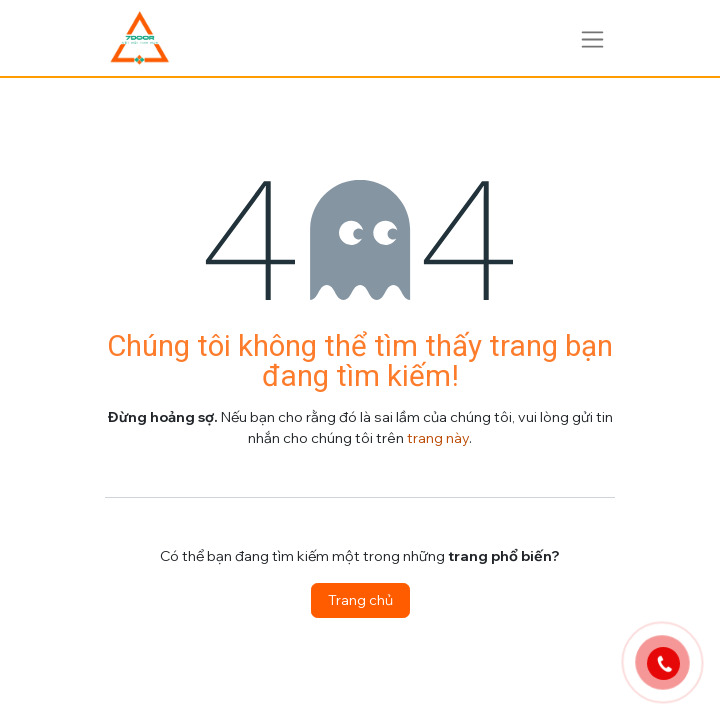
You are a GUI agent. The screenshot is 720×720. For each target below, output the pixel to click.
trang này (438, 438)
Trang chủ (360, 600)
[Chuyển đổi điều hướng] (592, 37)
